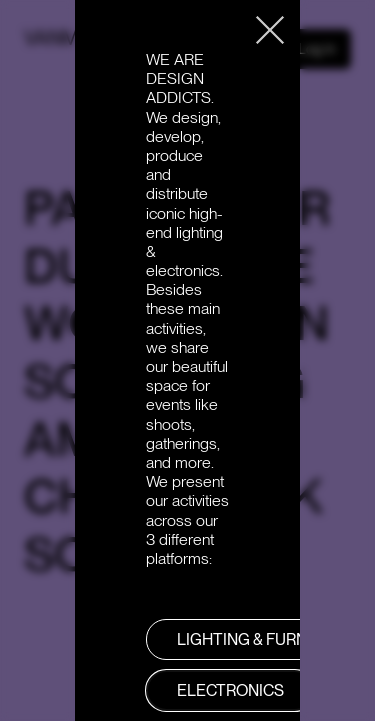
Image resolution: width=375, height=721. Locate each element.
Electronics (230, 690)
